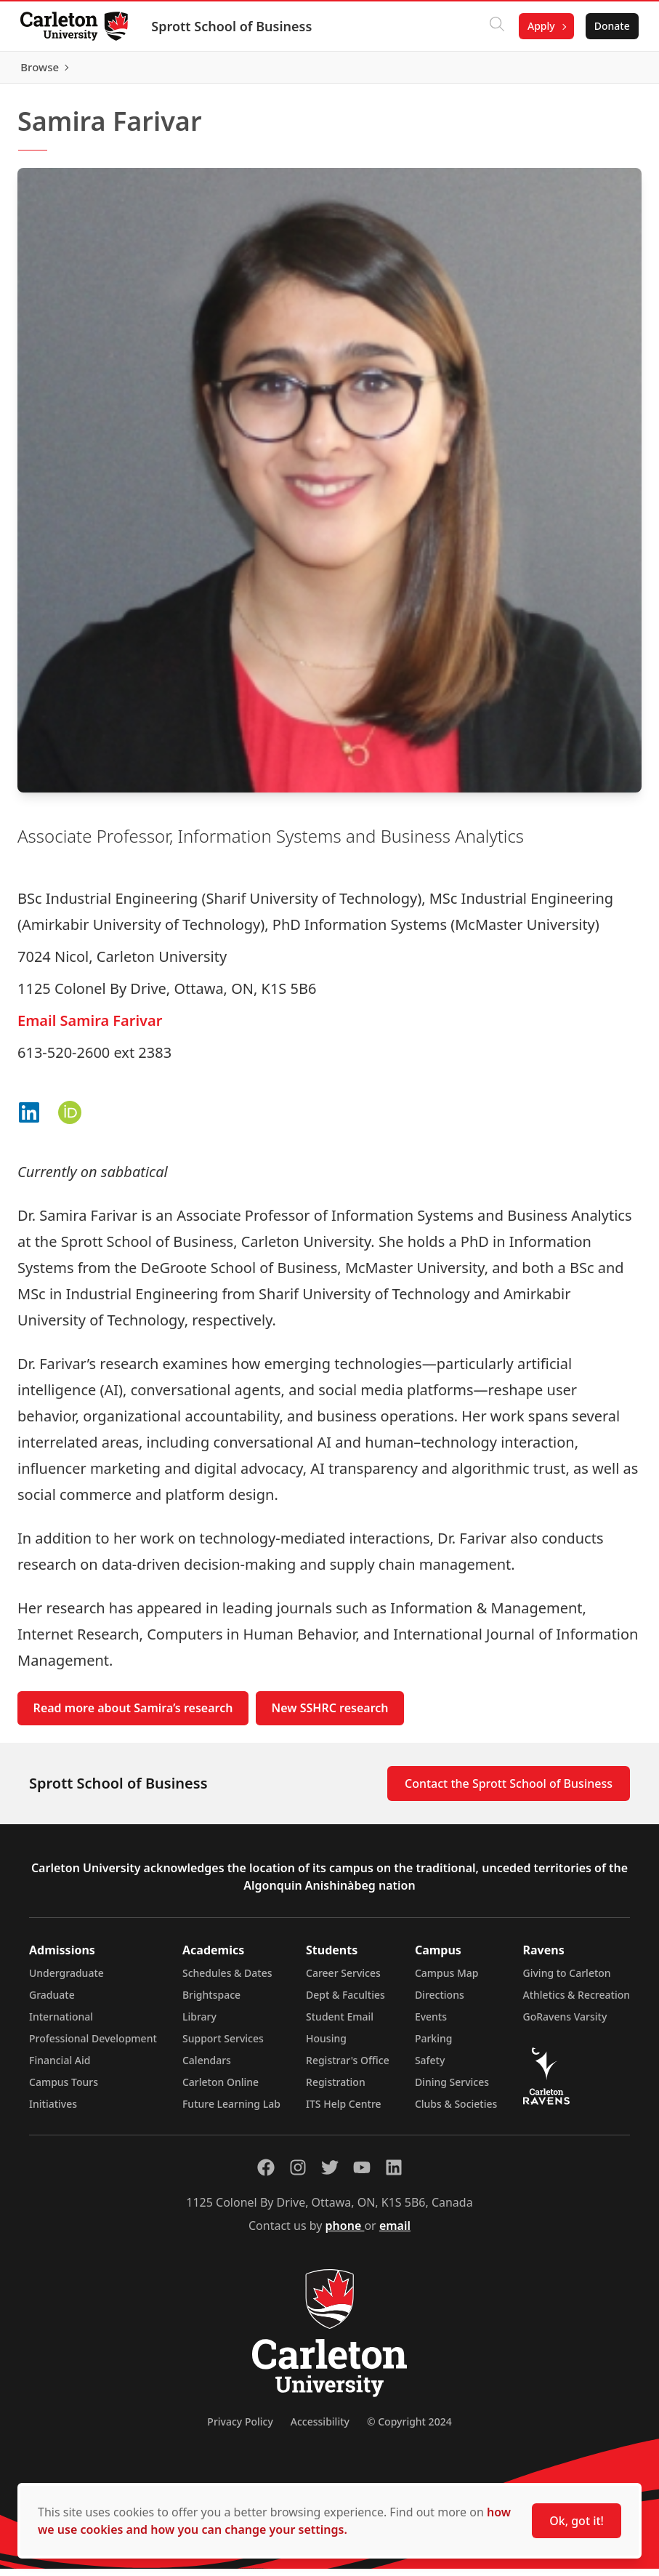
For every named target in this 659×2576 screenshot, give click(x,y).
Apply (538, 26)
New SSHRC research (330, 1715)
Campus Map (447, 1980)
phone (345, 2233)
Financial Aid (59, 2067)
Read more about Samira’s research (133, 1715)
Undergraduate (66, 1980)
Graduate (52, 2002)
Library (199, 2024)
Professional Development (93, 2046)
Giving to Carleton (567, 1980)
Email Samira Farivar (89, 1027)
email (395, 2233)
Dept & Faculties (345, 2002)
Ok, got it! (576, 2521)
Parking (434, 2046)
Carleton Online (220, 2089)
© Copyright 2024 (409, 2429)
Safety (430, 2067)
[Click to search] (494, 26)
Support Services (223, 2046)
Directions (439, 2002)
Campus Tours (63, 2089)
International (61, 2024)
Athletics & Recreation (576, 2002)
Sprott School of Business (234, 26)
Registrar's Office (347, 2067)
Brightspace (211, 2002)
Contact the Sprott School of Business (508, 1791)
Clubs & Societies (456, 2111)
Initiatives (53, 2111)
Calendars (206, 2067)
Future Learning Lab (231, 2111)
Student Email (339, 2024)
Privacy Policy (239, 2429)
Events (431, 2024)
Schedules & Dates (227, 1980)
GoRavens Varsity (565, 2024)
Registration (335, 2089)
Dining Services (452, 2089)
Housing (326, 2046)
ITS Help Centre (343, 2111)
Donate (609, 26)
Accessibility (320, 2429)
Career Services (343, 1980)
